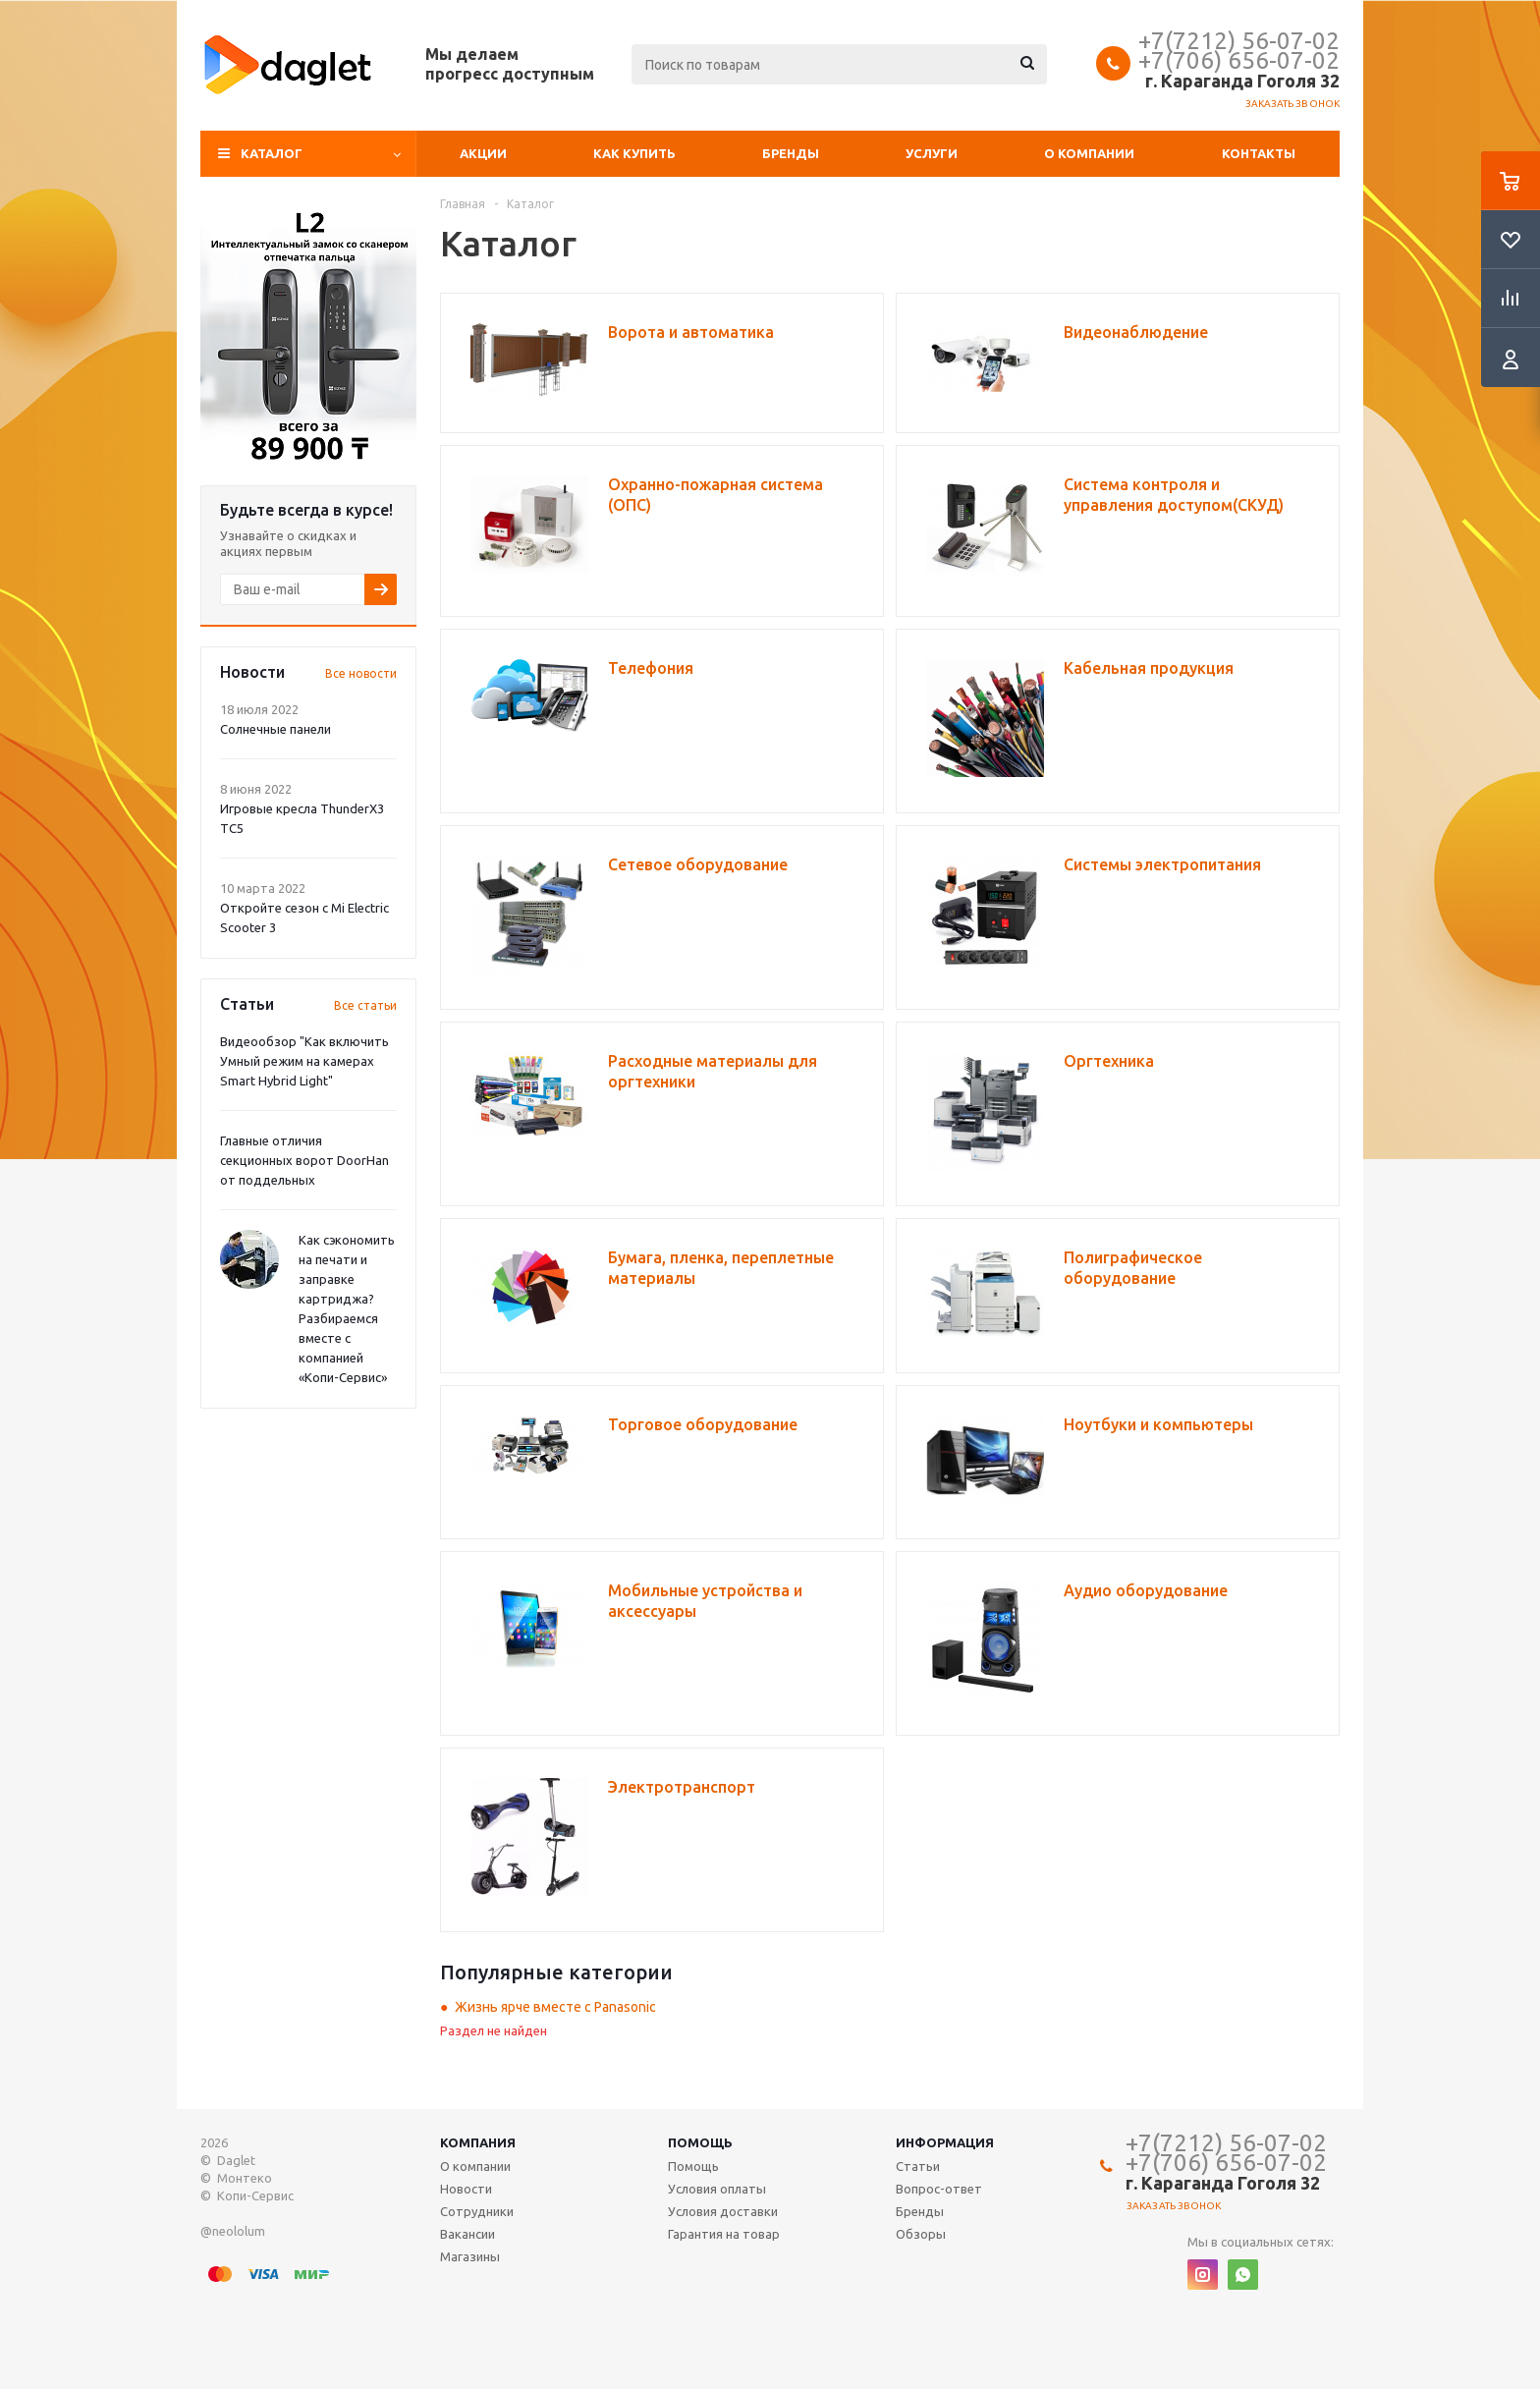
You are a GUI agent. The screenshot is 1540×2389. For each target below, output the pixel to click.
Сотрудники (477, 2211)
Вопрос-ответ (939, 2188)
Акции (483, 153)
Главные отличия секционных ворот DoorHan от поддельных (304, 1160)
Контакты (1258, 153)
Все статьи (365, 1005)
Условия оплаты (717, 2188)
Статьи (918, 2166)
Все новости (361, 673)
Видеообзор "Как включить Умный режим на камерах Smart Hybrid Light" (304, 1060)
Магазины (470, 2256)
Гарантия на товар (724, 2234)
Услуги (932, 153)
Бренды (790, 153)
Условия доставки (723, 2211)
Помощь (700, 2142)
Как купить (634, 153)
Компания (478, 2142)
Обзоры (921, 2234)
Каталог (271, 153)
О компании (1089, 153)
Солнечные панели (275, 729)
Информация (945, 2142)
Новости (466, 2188)
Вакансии (467, 2234)
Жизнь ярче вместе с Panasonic (555, 2007)
